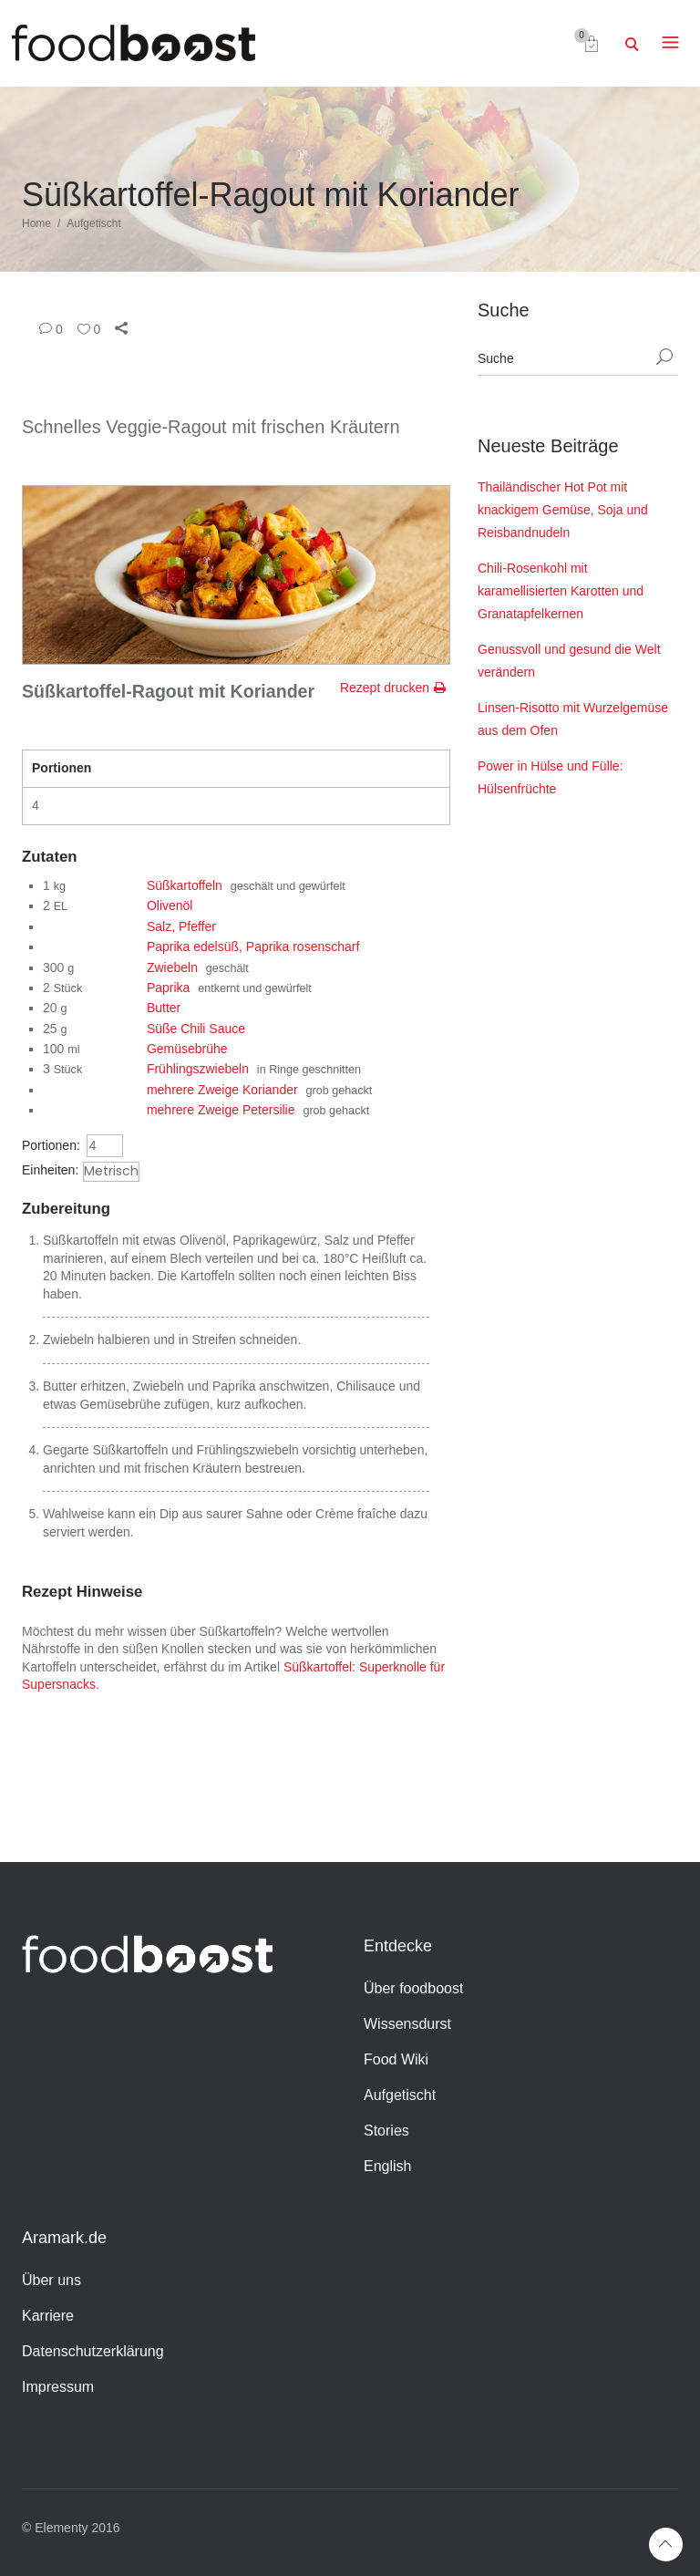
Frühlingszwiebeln (198, 1068)
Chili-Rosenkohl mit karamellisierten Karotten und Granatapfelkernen (560, 591)
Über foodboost (413, 1988)
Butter (163, 1007)
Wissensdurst (407, 2024)
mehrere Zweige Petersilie (221, 1109)
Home (36, 223)
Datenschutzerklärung (93, 2351)
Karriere (48, 2315)
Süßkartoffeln (184, 885)
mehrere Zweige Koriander (222, 1089)
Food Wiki (396, 2059)
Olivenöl (170, 905)
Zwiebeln (172, 967)
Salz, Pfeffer (181, 926)
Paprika (168, 987)
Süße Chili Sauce (196, 1028)
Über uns (51, 2280)
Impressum (58, 2387)
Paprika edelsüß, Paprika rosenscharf (253, 946)
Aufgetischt (93, 223)
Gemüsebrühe (187, 1048)
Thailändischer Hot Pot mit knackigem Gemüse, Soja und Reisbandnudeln (563, 510)
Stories (386, 2130)
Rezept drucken (384, 687)
